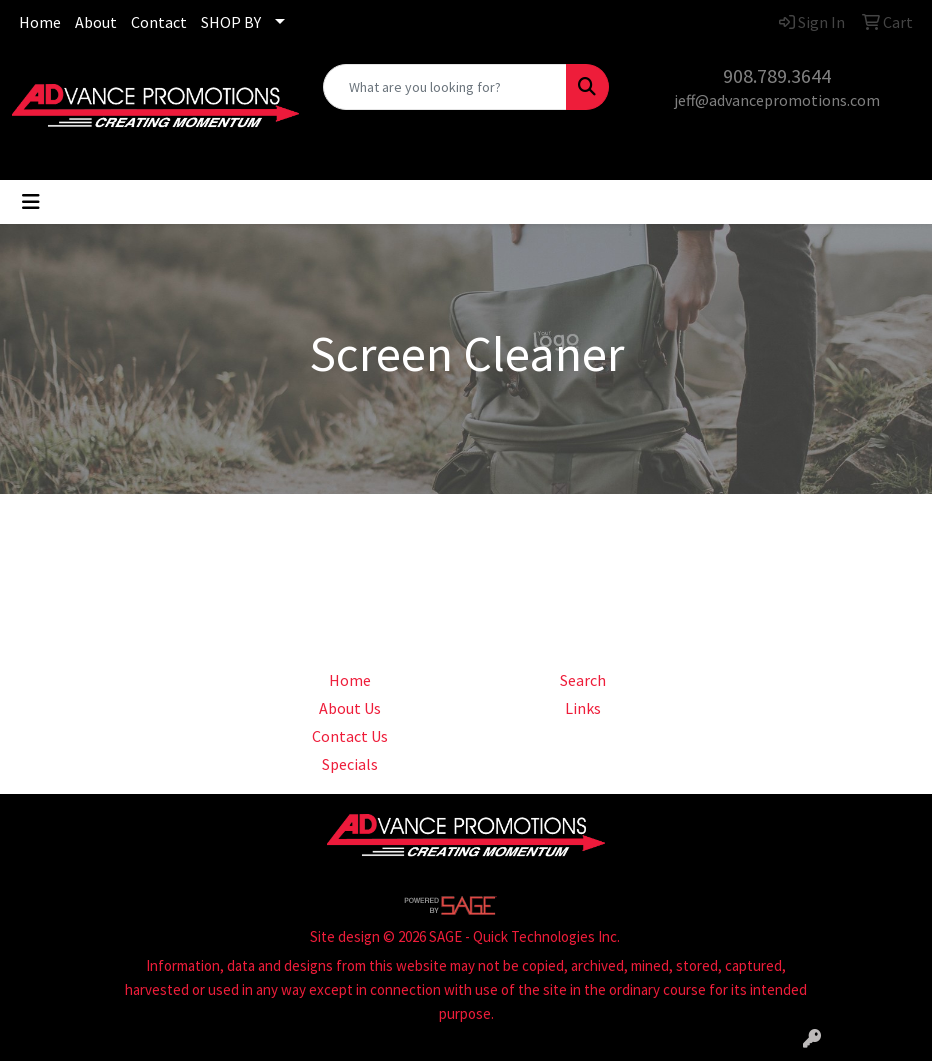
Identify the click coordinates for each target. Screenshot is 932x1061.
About (96, 22)
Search (583, 680)
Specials (350, 764)
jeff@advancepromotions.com (777, 100)
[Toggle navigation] (31, 202)
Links (583, 708)
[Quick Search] (445, 87)
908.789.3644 (777, 75)
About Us (350, 708)
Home (40, 22)
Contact (159, 22)
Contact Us (350, 736)
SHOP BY (231, 22)
